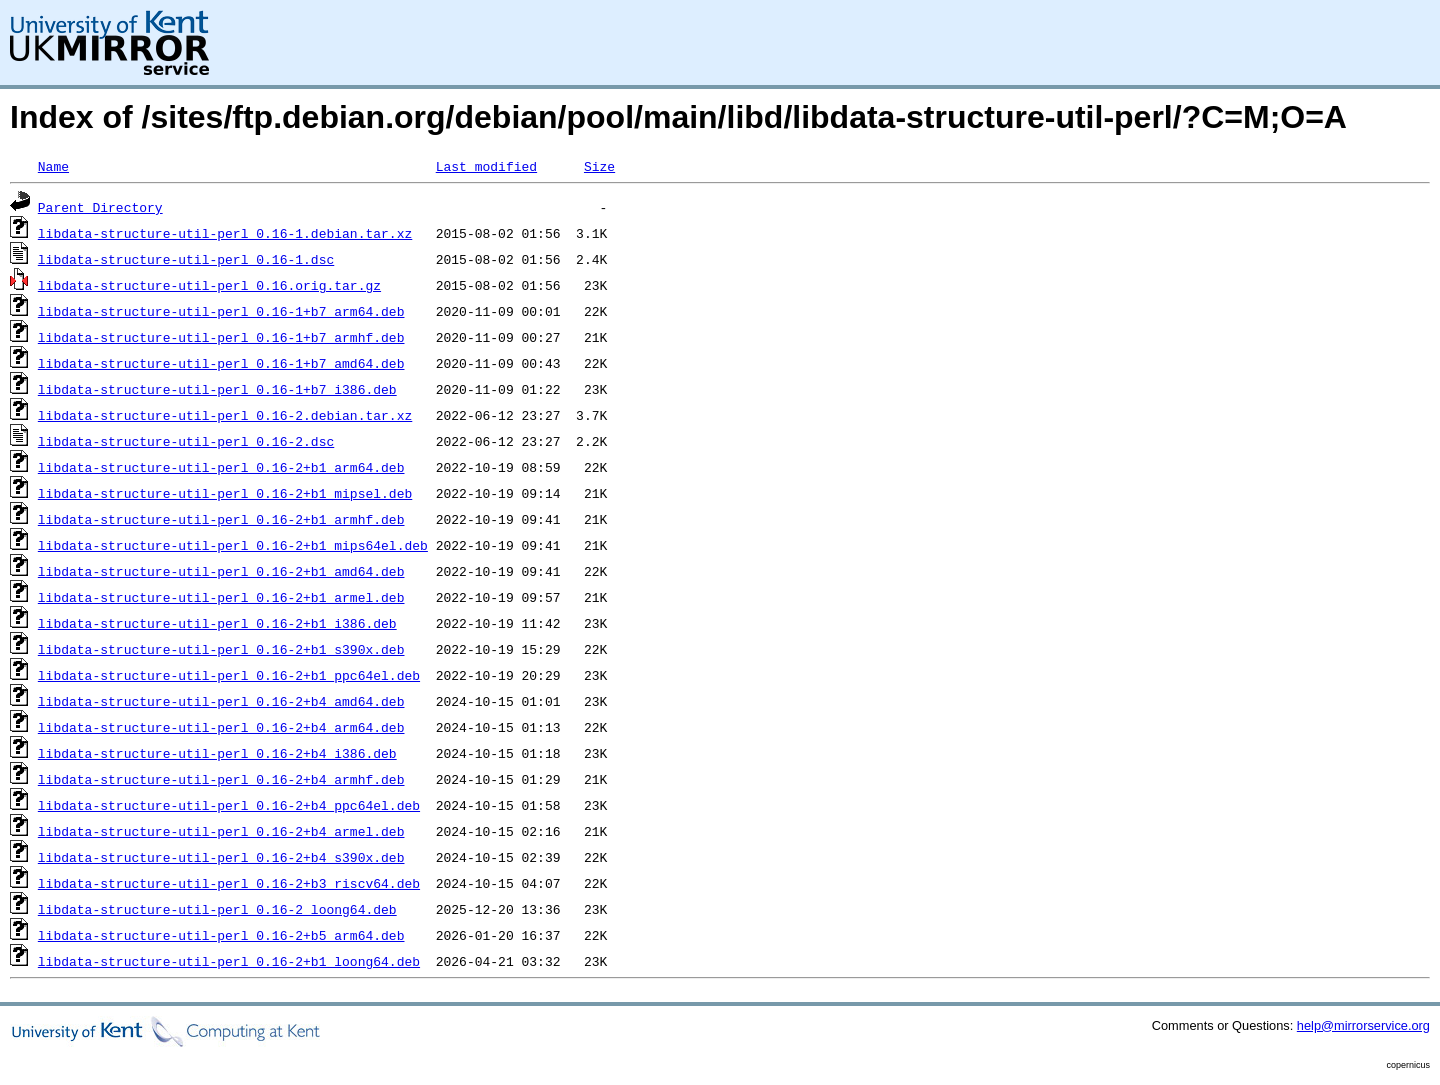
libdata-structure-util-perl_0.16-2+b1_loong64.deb (229, 961)
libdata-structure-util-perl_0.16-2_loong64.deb (217, 909)
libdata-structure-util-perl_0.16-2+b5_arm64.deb (221, 935)
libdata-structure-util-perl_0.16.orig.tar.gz (209, 285)
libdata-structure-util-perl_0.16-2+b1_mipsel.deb (225, 493)
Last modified (486, 166)
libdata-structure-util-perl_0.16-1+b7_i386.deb (217, 389)
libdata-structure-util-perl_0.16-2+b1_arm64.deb (221, 467)
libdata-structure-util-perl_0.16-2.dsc (186, 441)
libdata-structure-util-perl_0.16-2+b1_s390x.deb (221, 649)
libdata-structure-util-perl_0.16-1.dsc (186, 259)
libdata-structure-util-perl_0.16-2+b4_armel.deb (221, 831)
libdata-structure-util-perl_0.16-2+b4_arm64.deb (221, 727)
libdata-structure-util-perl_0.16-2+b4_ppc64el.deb (229, 805)
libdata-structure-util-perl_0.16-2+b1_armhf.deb (221, 519)
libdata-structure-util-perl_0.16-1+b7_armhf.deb (221, 337)
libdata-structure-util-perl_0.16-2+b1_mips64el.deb (233, 545)
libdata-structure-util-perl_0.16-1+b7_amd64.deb (221, 363)
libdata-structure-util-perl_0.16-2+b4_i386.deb (217, 753)
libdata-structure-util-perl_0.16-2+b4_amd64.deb (221, 701)
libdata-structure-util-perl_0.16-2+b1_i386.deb (217, 623)
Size (599, 166)
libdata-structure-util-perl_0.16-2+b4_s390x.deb (221, 857)
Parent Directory (100, 207)
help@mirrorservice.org (1363, 1025)
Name (53, 166)
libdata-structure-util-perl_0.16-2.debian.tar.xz (225, 415)
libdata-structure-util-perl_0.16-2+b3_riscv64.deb (229, 883)
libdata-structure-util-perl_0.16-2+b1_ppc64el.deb (229, 675)
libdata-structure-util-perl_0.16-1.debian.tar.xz (225, 233)
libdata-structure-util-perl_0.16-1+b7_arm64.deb (221, 311)
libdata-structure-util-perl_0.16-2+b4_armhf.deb (221, 779)
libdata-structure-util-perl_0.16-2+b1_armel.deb (221, 597)
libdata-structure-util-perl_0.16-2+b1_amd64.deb (221, 571)
